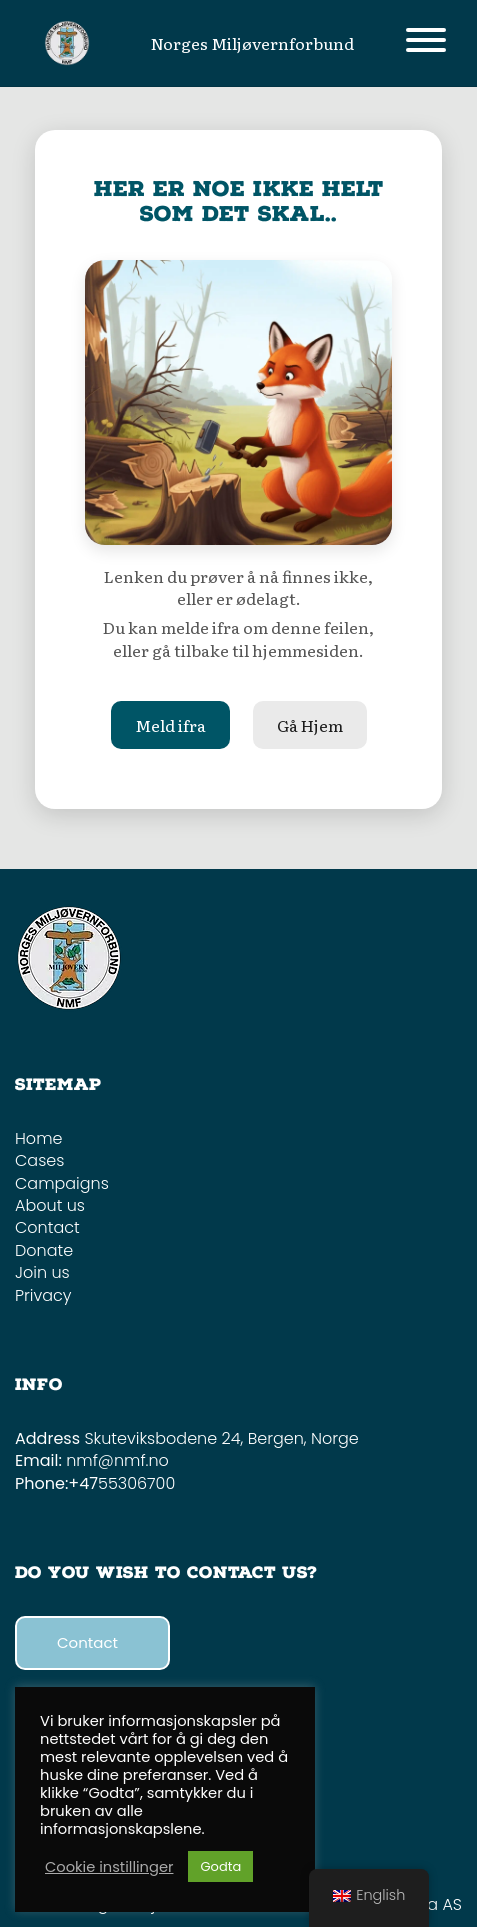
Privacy (43, 1295)
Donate (44, 1250)
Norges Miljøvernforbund (252, 43)
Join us (42, 1272)
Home (38, 1138)
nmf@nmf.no (117, 1460)
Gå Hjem (310, 725)
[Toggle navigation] (426, 43)
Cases (39, 1160)
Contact (47, 1227)
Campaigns (62, 1183)
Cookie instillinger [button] (109, 1867)
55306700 (136, 1483)
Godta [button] (220, 1866)
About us (50, 1205)
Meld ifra (170, 725)
